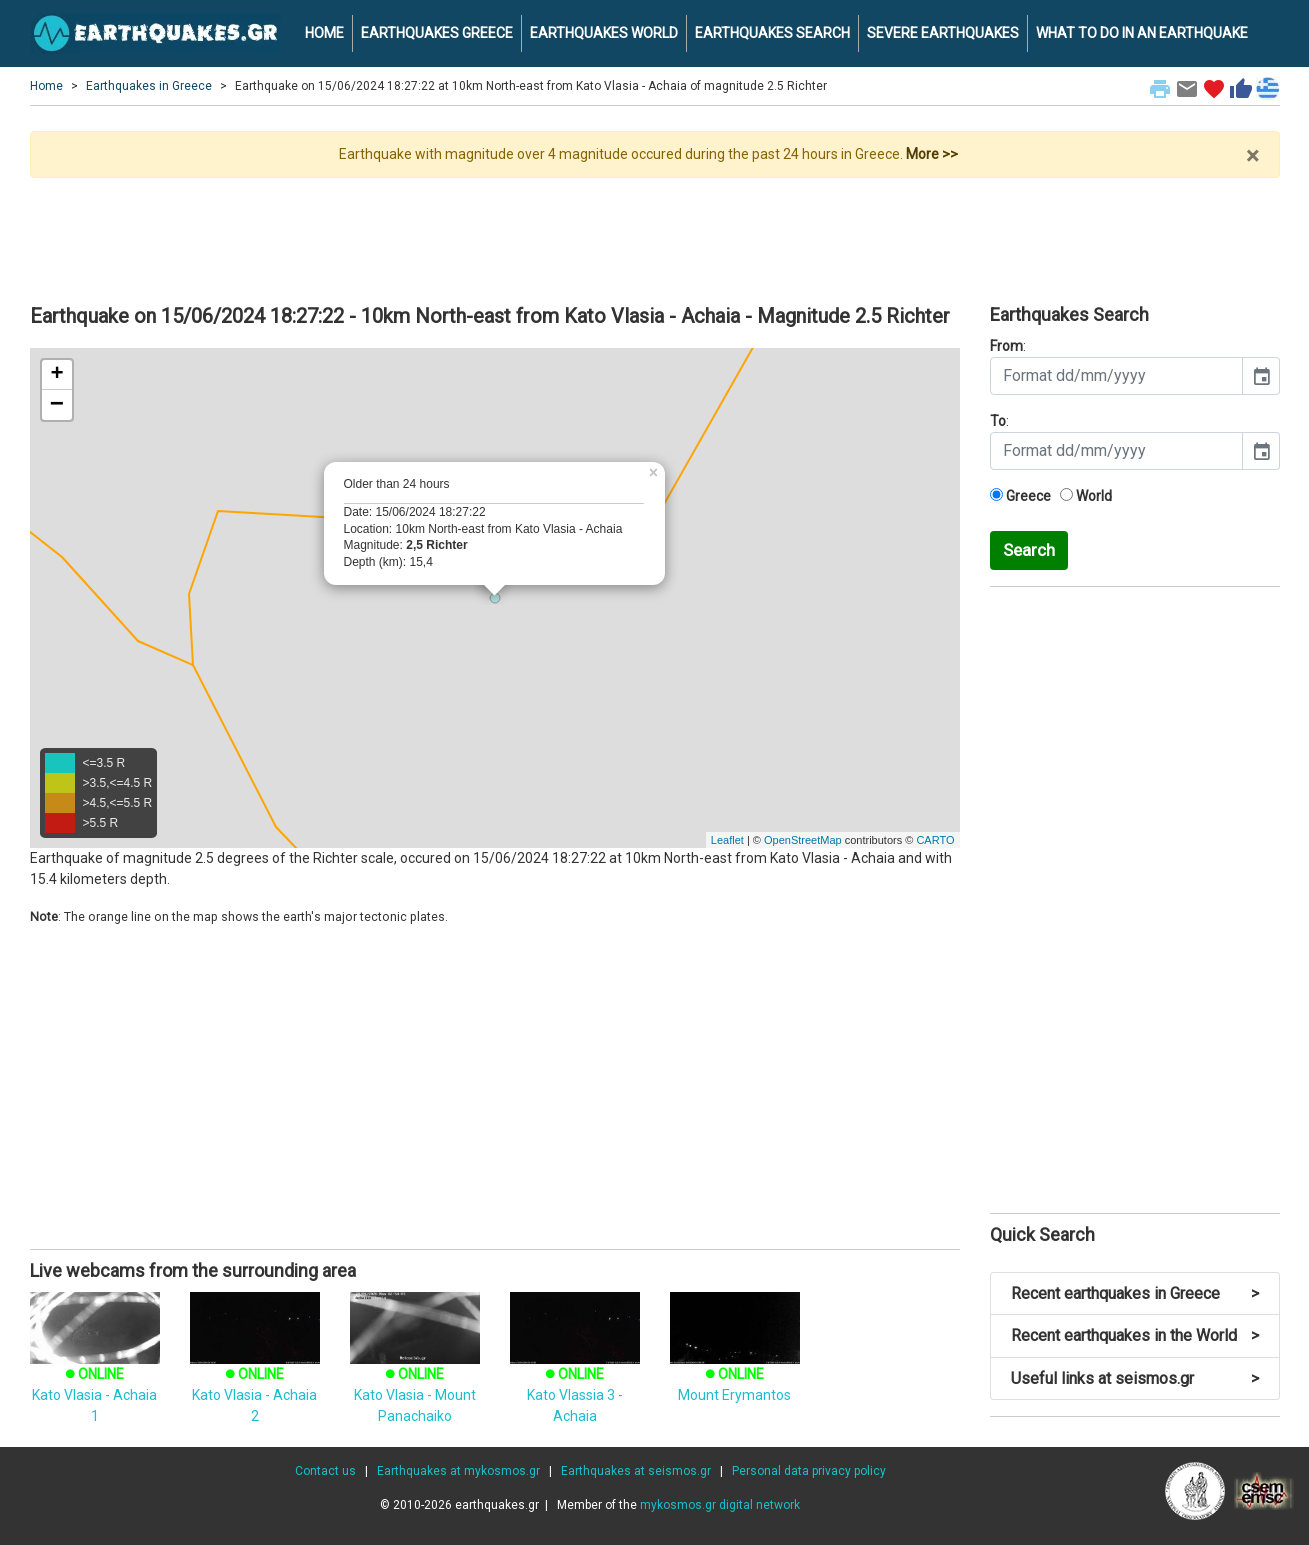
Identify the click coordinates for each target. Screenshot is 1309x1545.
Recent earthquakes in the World (1135, 1335)
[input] (1116, 376)
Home (46, 86)
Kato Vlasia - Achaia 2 (255, 1372)
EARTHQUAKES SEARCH (772, 33)
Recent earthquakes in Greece (1135, 1293)
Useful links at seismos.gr (1135, 1378)
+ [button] (56, 375)
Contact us (325, 1471)
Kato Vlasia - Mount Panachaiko (415, 1372)
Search (1029, 550)
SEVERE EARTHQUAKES (943, 33)
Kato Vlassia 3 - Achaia (575, 1372)
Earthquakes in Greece (149, 86)
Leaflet (727, 840)
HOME (324, 33)
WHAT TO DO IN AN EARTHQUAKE (1142, 33)
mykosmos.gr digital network (720, 1505)
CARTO (935, 840)
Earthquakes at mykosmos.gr (458, 1471)
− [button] (57, 405)
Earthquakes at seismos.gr (636, 1471)
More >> (932, 154)
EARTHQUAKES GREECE (437, 33)
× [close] (1252, 156)
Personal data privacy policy (809, 1471)
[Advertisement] (655, 233)
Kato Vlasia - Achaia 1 (95, 1372)
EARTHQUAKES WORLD (604, 33)
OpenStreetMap (803, 840)
